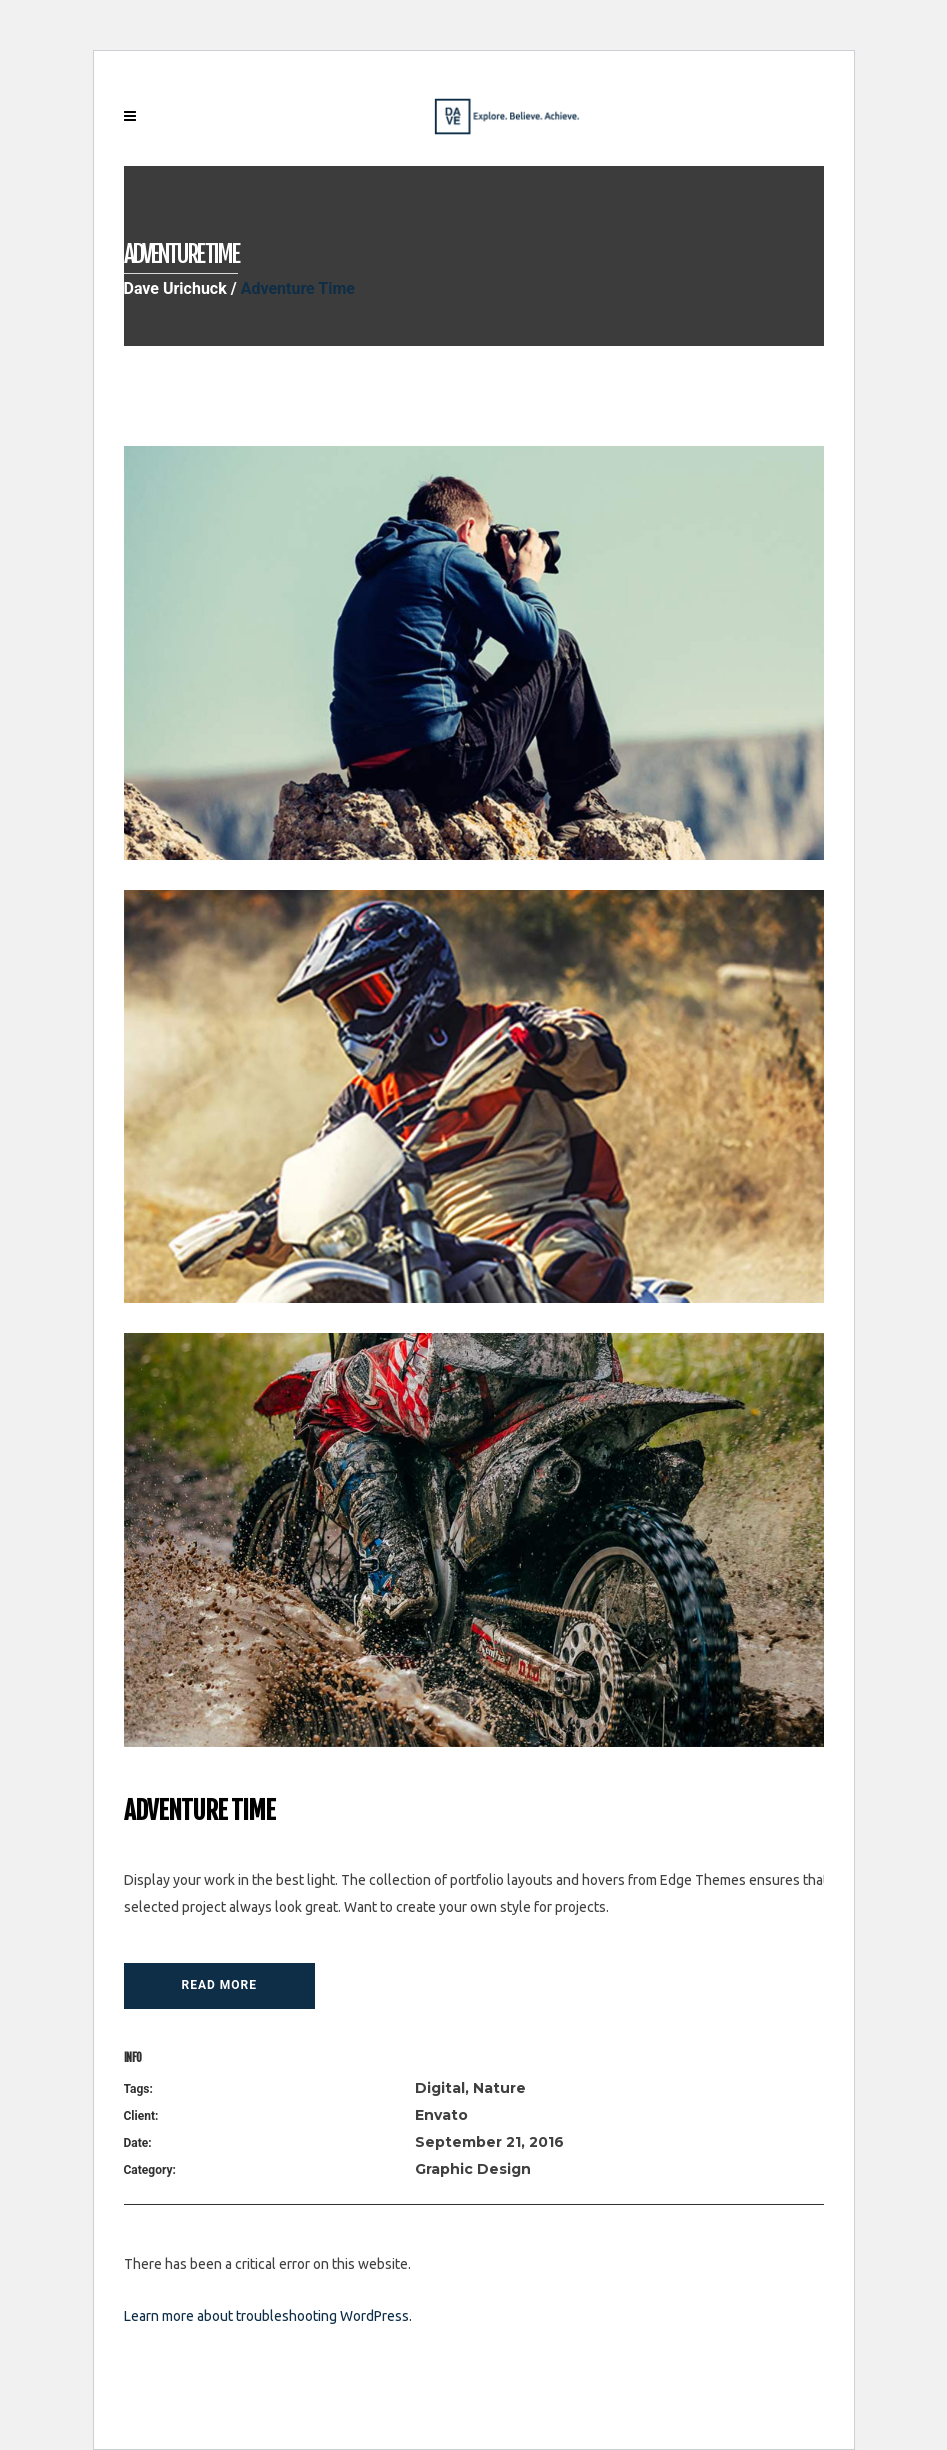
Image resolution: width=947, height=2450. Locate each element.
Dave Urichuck (175, 289)
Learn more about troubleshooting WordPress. (268, 2316)
